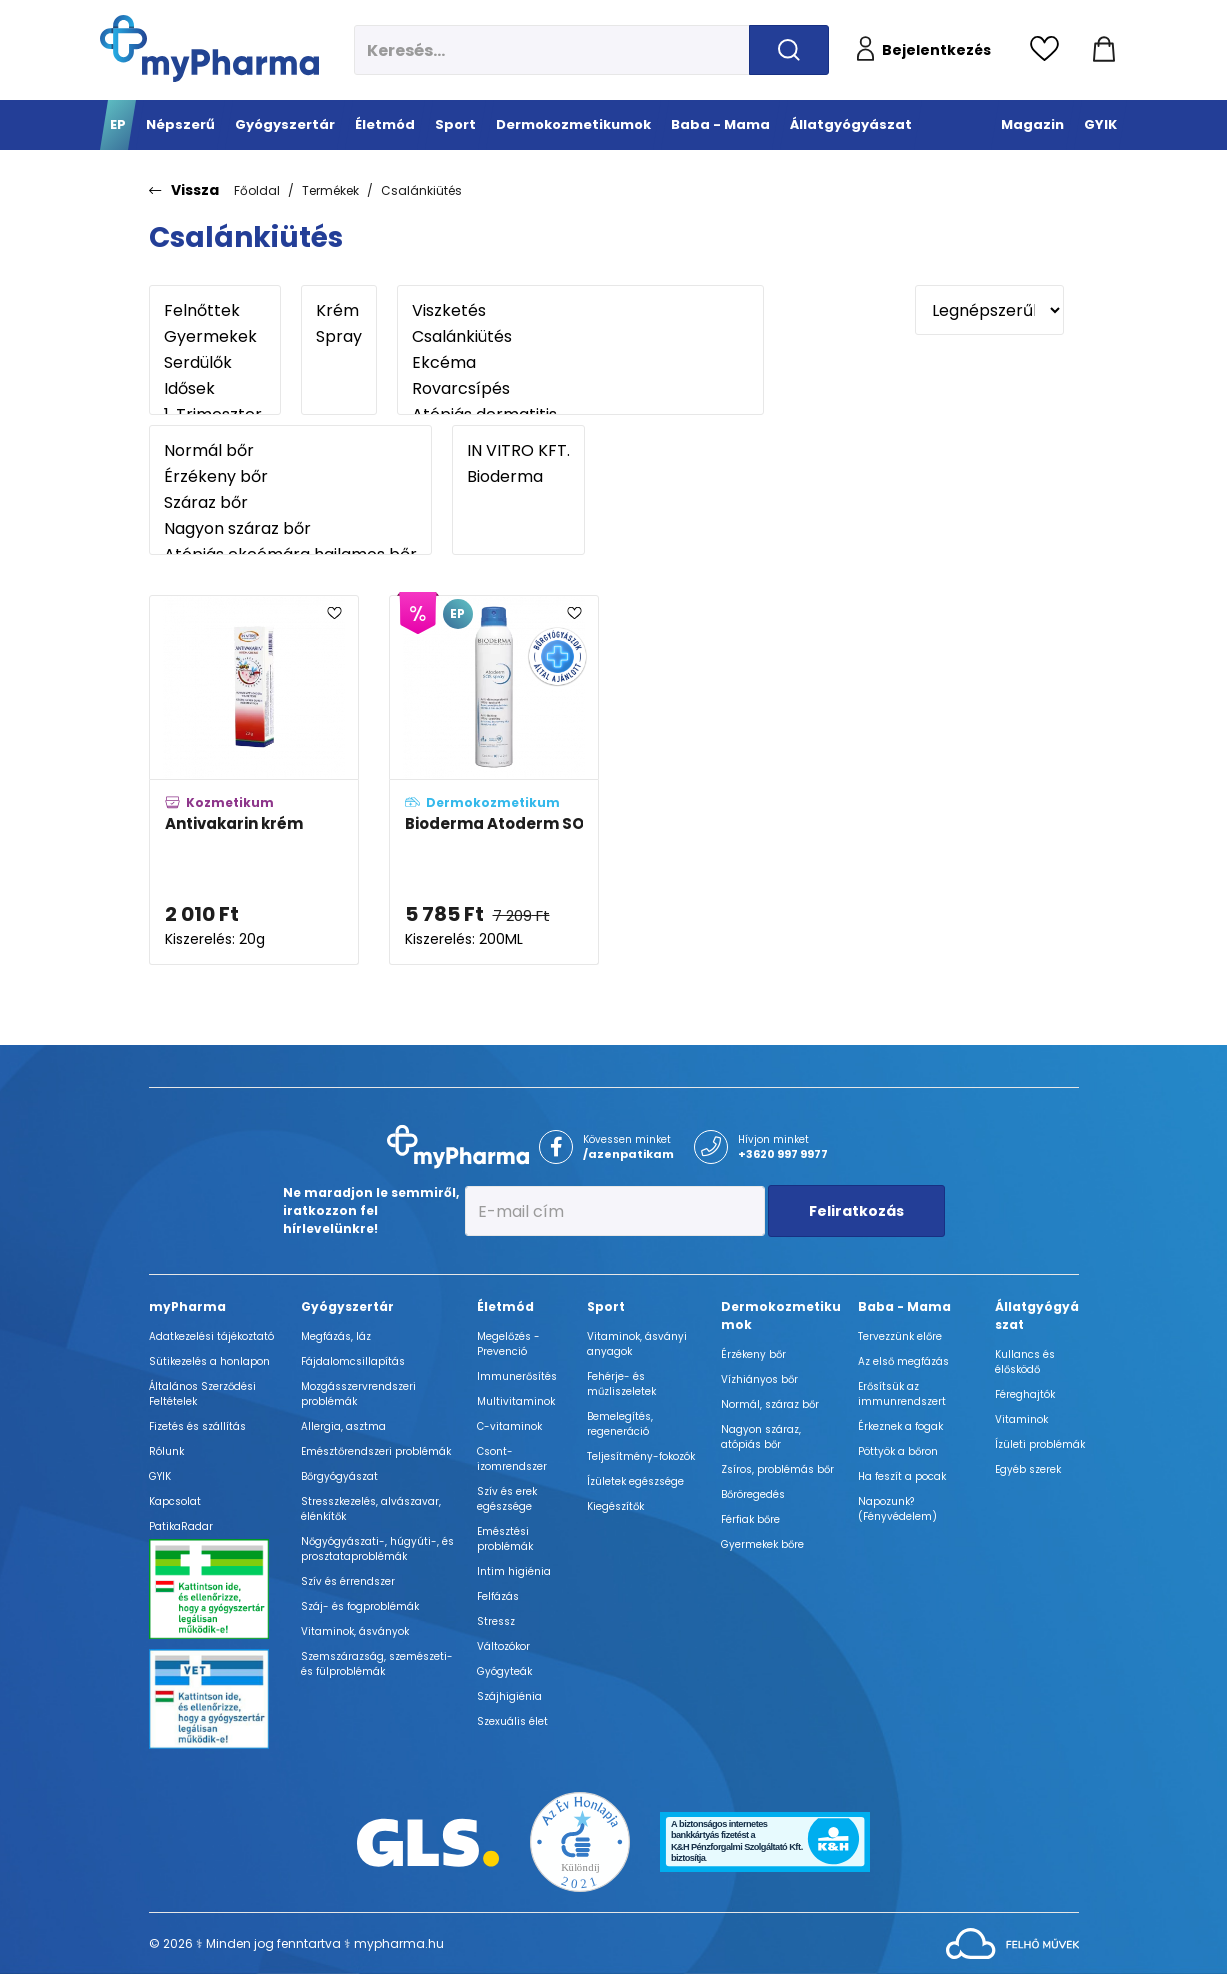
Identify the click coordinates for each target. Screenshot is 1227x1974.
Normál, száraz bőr (770, 1404)
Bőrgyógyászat (339, 1476)
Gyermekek (215, 337)
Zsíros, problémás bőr (777, 1469)
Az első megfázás (903, 1361)
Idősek (215, 389)
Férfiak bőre (750, 1519)
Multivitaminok (516, 1401)
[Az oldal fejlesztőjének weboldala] (1012, 1942)
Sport (606, 1306)
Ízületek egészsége (635, 1481)
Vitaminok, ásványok (355, 1631)
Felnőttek (215, 311)
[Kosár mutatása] (1104, 50)
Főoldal (257, 190)
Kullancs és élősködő (1025, 1362)
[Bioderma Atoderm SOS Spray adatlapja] (494, 780)
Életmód (505, 1306)
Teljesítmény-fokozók (641, 1456)
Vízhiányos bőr (759, 1379)
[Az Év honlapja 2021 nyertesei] (580, 1841)
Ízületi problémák (1040, 1444)
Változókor (503, 1646)
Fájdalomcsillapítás (353, 1361)
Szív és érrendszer (348, 1581)
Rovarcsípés (580, 389)
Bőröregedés (753, 1494)
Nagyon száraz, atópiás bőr (761, 1437)
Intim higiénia (514, 1571)
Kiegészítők (615, 1506)
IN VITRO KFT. (518, 451)
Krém (339, 311)
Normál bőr (290, 451)
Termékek (330, 190)
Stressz (496, 1621)
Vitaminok (1021, 1419)
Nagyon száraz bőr (290, 529)
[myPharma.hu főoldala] (209, 48)
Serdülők (215, 363)
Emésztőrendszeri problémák (376, 1451)
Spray (339, 337)
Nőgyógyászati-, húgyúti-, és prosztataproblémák (377, 1549)
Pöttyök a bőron (898, 1451)
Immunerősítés (517, 1376)
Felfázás (498, 1596)
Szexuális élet (512, 1721)
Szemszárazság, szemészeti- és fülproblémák (377, 1664)
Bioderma (518, 477)
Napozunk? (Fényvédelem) (897, 1509)
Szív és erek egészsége (507, 1499)
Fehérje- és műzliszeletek (621, 1384)
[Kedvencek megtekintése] (1049, 50)
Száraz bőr (290, 503)
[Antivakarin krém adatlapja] (254, 780)
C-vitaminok (509, 1426)
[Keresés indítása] (789, 50)
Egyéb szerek (1028, 1469)
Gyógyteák (504, 1671)
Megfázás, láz (336, 1336)
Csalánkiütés (421, 190)
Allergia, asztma (343, 1426)
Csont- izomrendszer (512, 1459)
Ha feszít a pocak (902, 1476)
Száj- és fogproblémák (360, 1606)
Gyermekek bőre (762, 1544)
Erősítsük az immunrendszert (902, 1394)
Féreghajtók (1025, 1394)
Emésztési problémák (505, 1539)
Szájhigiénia (509, 1696)
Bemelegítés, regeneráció (620, 1424)
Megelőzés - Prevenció (508, 1344)
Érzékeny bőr (290, 477)
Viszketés (580, 311)
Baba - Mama (904, 1306)
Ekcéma (580, 363)
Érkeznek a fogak (900, 1426)
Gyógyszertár (347, 1306)
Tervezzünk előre (900, 1336)
